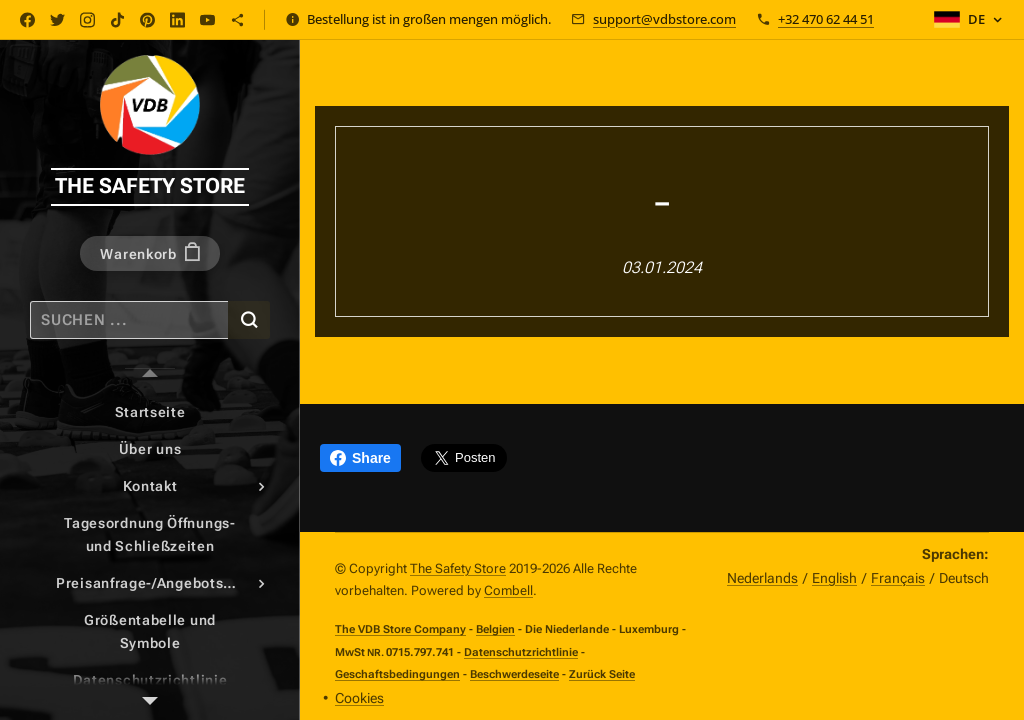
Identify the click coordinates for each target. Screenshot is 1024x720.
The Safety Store (458, 568)
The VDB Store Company (400, 629)
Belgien (495, 629)
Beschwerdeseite (514, 674)
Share (360, 458)
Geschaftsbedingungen (397, 674)
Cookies (359, 698)
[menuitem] (150, 412)
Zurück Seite (602, 674)
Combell (508, 590)
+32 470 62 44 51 (826, 19)
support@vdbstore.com (664, 19)
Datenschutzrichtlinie (521, 652)
